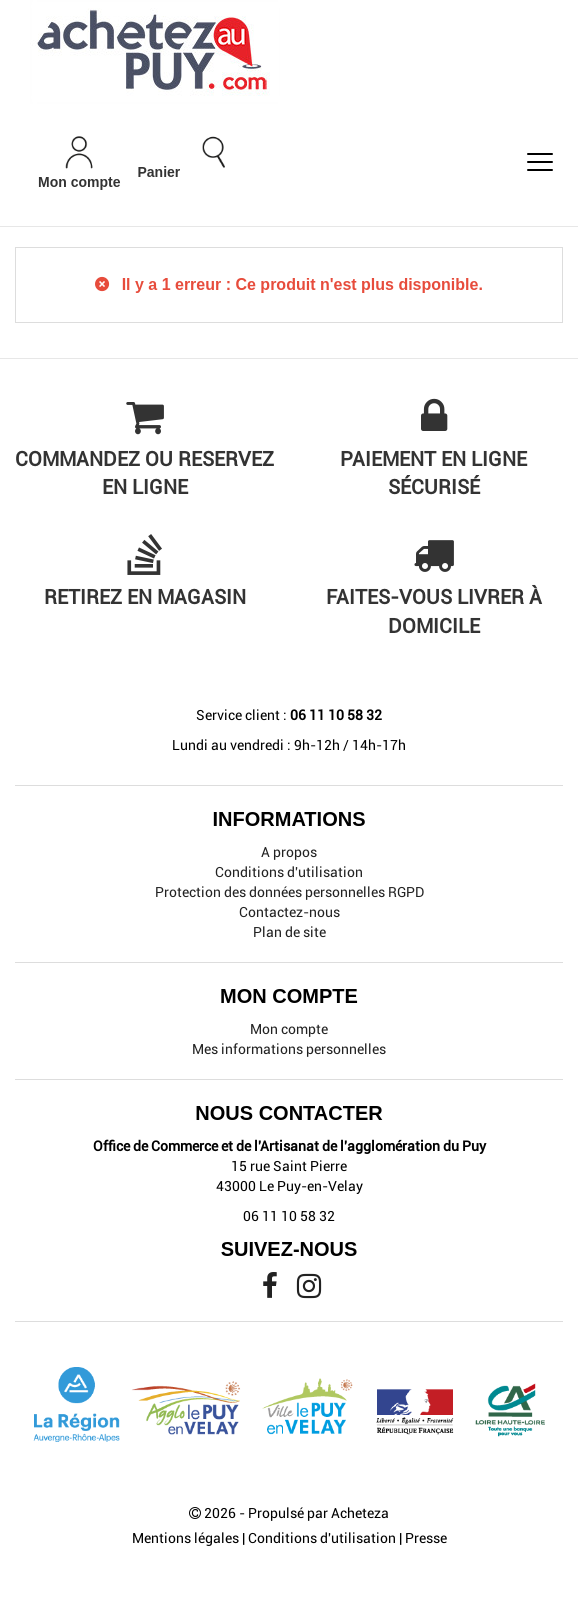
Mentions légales (185, 1538)
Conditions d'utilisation (289, 872)
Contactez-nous (289, 912)
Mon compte (289, 1029)
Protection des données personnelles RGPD (289, 892)
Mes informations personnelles (289, 1049)
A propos (289, 852)
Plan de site (289, 932)
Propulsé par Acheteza (318, 1513)
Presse (426, 1538)
